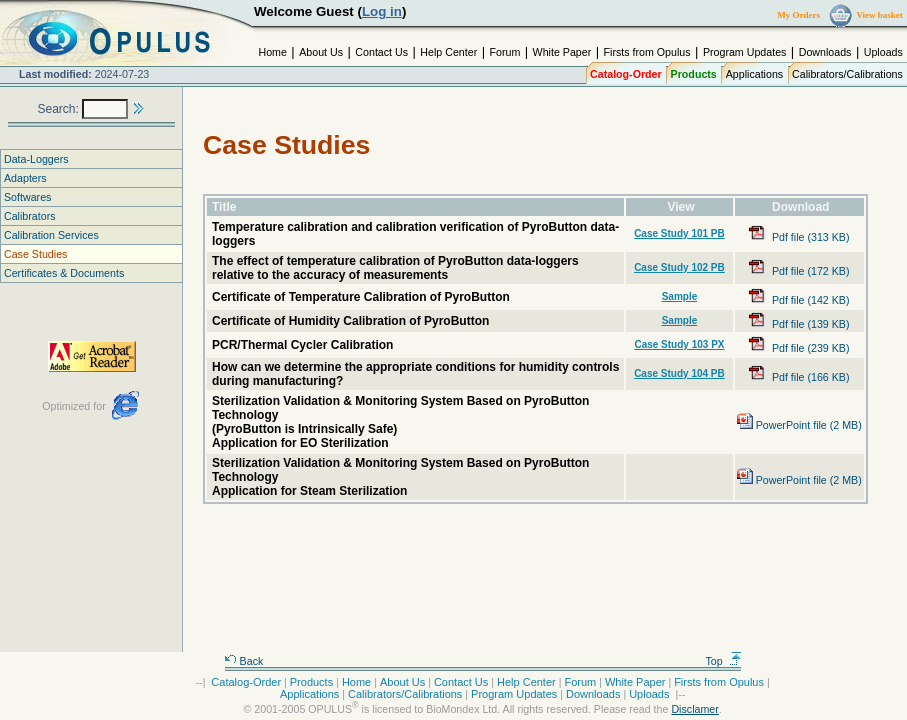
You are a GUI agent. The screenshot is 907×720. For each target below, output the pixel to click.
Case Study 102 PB (679, 267)
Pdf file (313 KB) (799, 237)
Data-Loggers (36, 159)
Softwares (27, 197)
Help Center (448, 52)
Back (244, 661)
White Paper (562, 52)
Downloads (825, 52)
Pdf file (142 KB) (799, 300)
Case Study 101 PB (679, 233)
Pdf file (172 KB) (799, 271)
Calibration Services (51, 235)
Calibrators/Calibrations (847, 74)
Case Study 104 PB (679, 373)
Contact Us (381, 52)
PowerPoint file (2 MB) (799, 425)
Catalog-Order (626, 74)
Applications (754, 74)
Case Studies (35, 254)
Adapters (25, 178)
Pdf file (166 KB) (799, 377)
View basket (879, 15)
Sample (680, 296)
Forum (505, 52)
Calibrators (30, 216)
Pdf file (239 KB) (799, 348)
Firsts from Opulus (647, 52)
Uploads (883, 52)
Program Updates (745, 52)
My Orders (798, 15)
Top (724, 661)
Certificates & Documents (64, 273)
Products (694, 74)
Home (272, 52)
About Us (321, 52)
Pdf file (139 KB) (799, 324)
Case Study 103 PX (679, 344)
